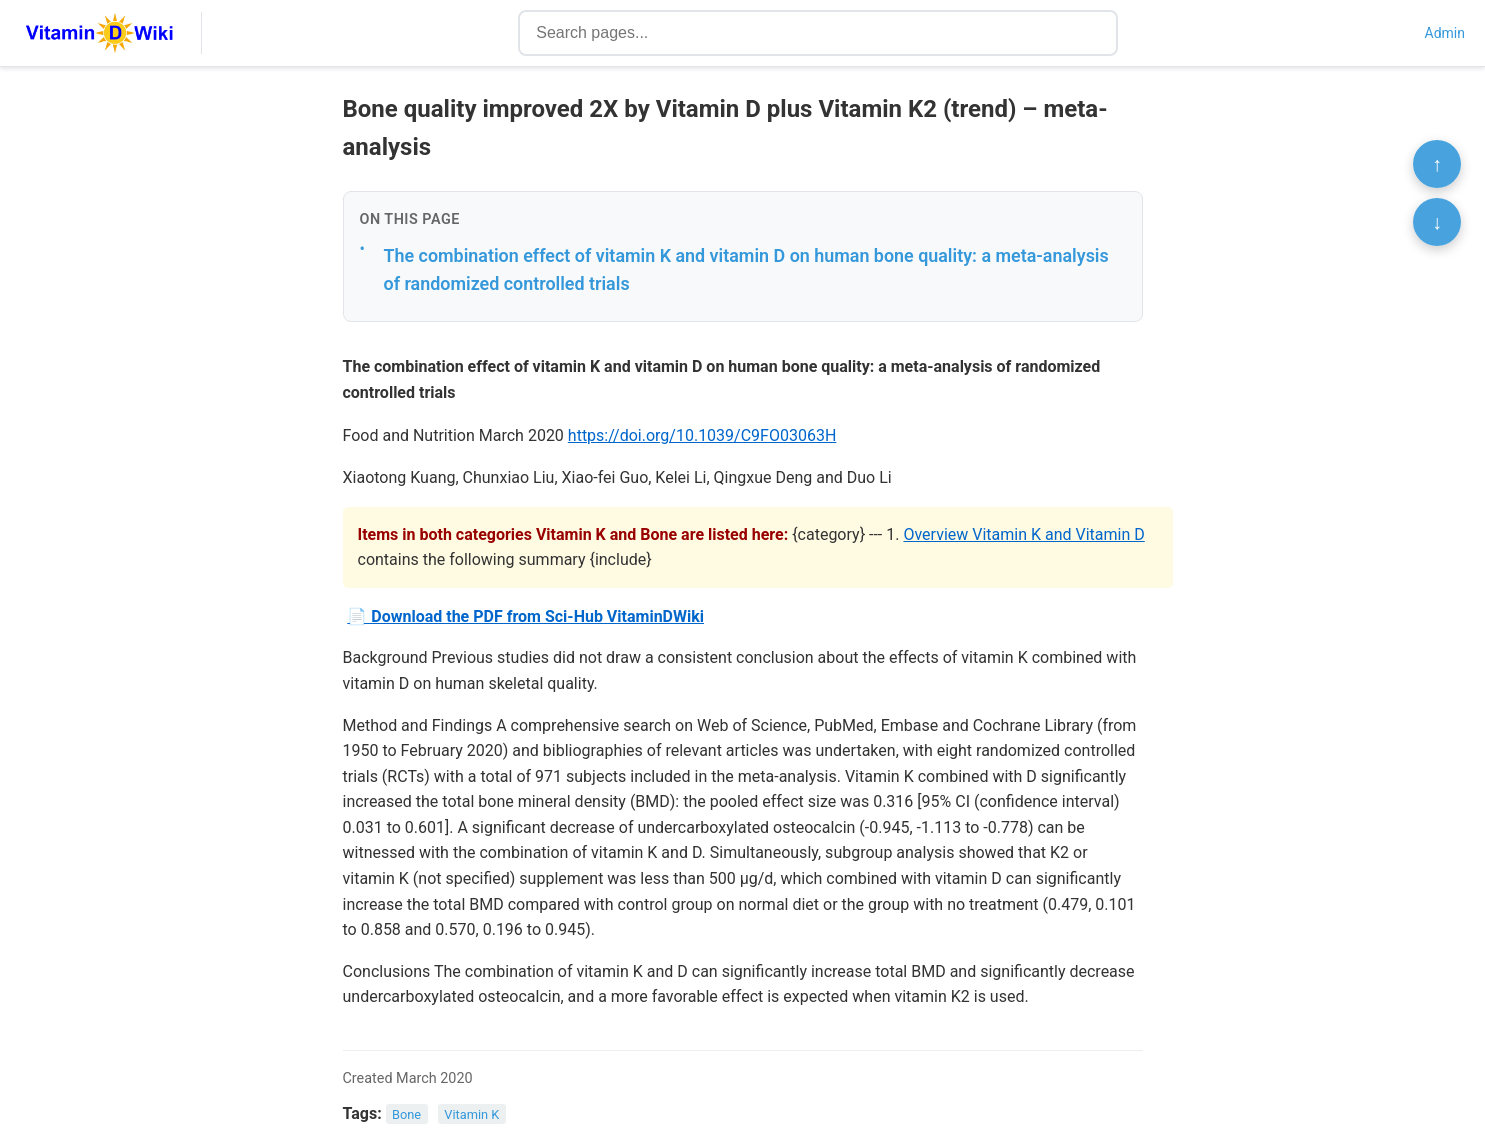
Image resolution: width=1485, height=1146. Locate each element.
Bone (406, 1114)
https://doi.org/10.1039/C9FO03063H (702, 435)
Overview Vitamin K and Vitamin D (1023, 534)
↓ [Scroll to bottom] (1437, 222)
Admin (1445, 33)
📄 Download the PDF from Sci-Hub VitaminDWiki (525, 616)
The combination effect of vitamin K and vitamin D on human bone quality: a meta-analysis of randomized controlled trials (746, 270)
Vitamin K (471, 1114)
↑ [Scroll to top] (1437, 164)
